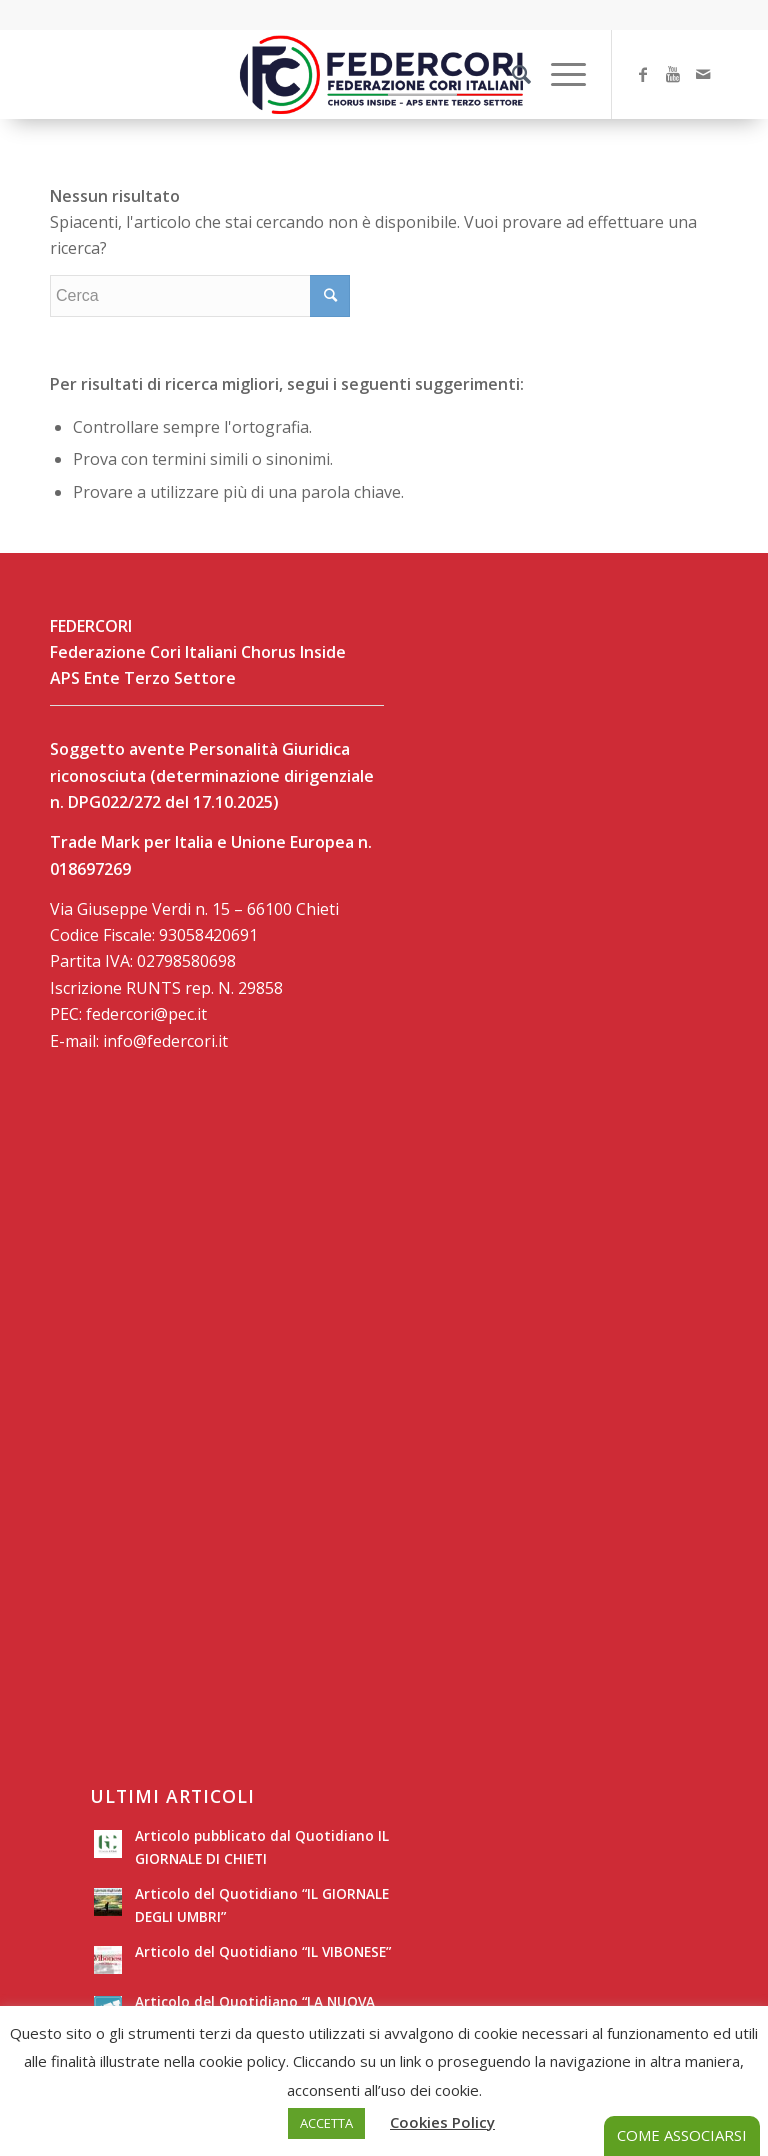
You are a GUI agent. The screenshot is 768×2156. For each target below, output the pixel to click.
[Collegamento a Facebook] (643, 74)
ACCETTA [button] (326, 2123)
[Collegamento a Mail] (703, 74)
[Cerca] (511, 74)
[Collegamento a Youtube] (673, 74)
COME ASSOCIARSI (682, 2135)
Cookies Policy (442, 2122)
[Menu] (558, 74)
